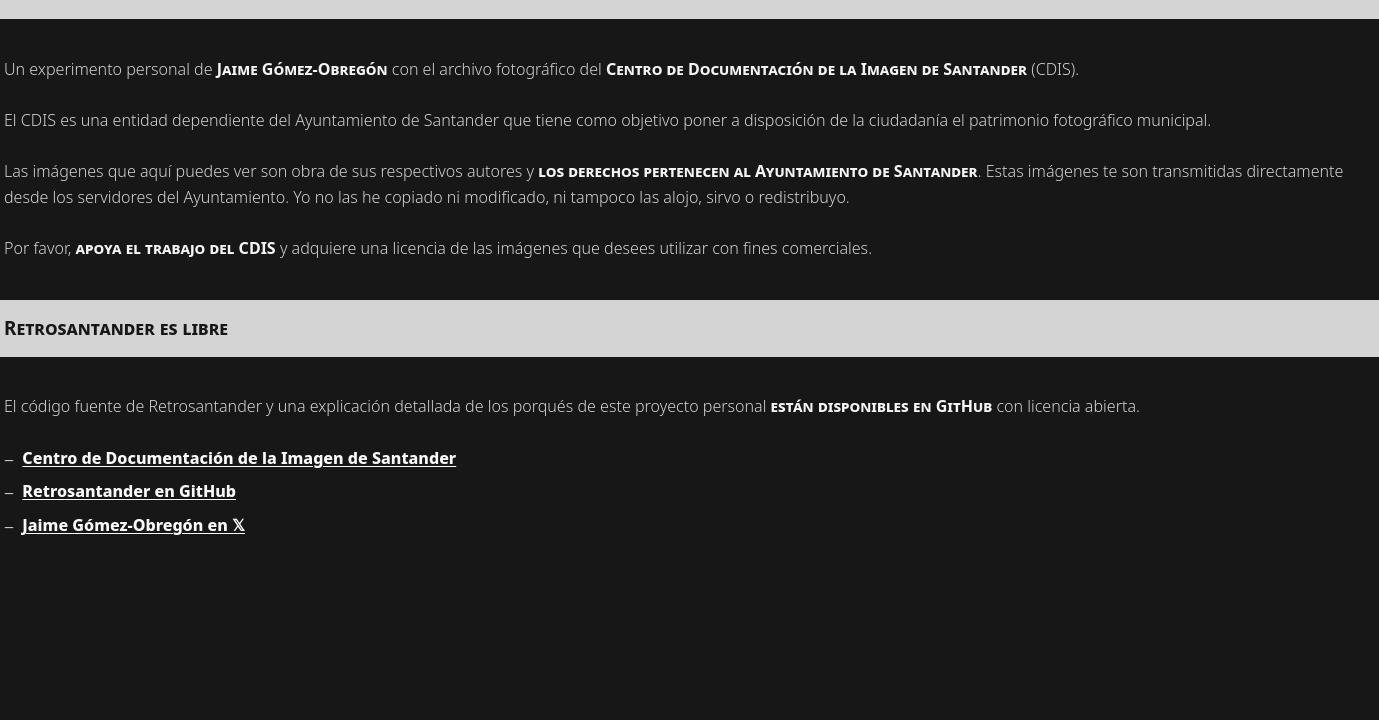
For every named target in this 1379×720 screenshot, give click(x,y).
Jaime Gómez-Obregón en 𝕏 (133, 525)
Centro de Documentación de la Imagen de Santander (239, 458)
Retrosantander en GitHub (129, 491)
